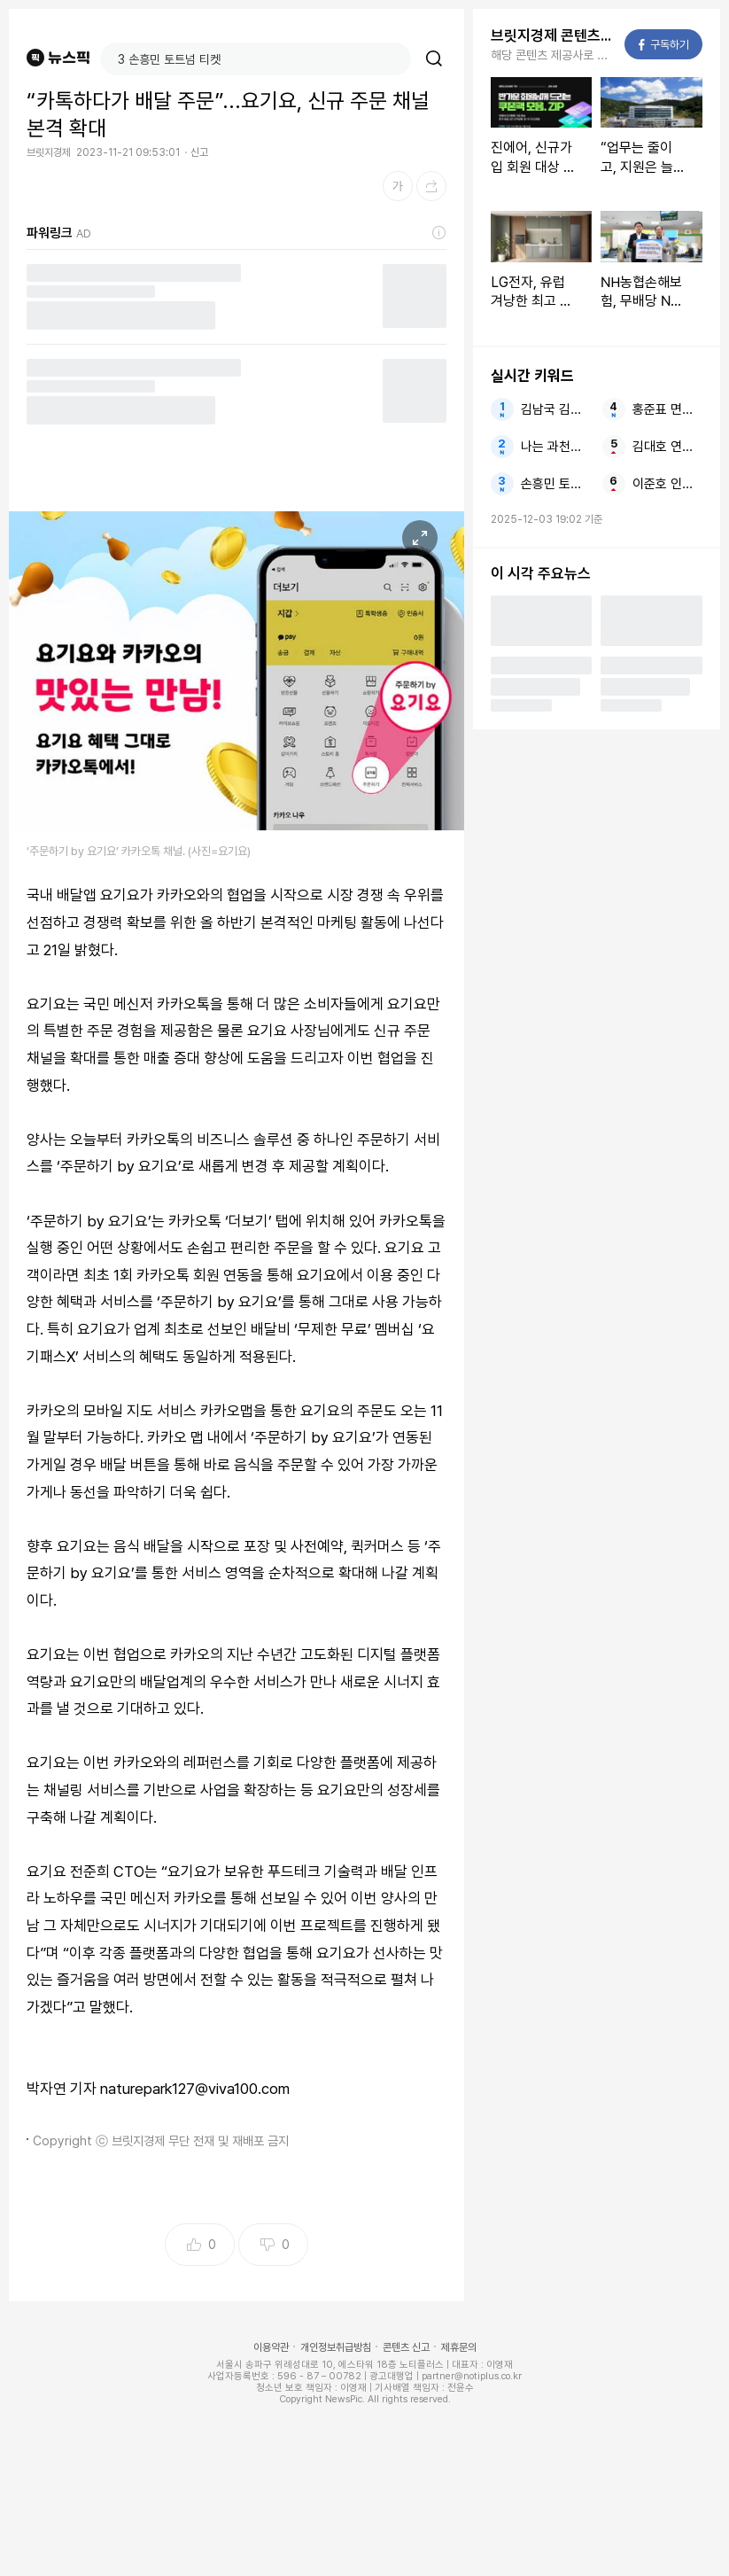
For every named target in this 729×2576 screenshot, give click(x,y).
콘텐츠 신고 (406, 2347)
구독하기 (664, 44)
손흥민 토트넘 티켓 (556, 484)
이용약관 (271, 2347)
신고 (199, 152)
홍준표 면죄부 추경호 (667, 409)
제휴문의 (459, 2347)
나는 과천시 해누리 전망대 (556, 447)
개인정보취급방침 (335, 2347)
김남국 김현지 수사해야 (556, 409)
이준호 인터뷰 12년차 (667, 484)
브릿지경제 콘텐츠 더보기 (552, 35)
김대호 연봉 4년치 (667, 447)
